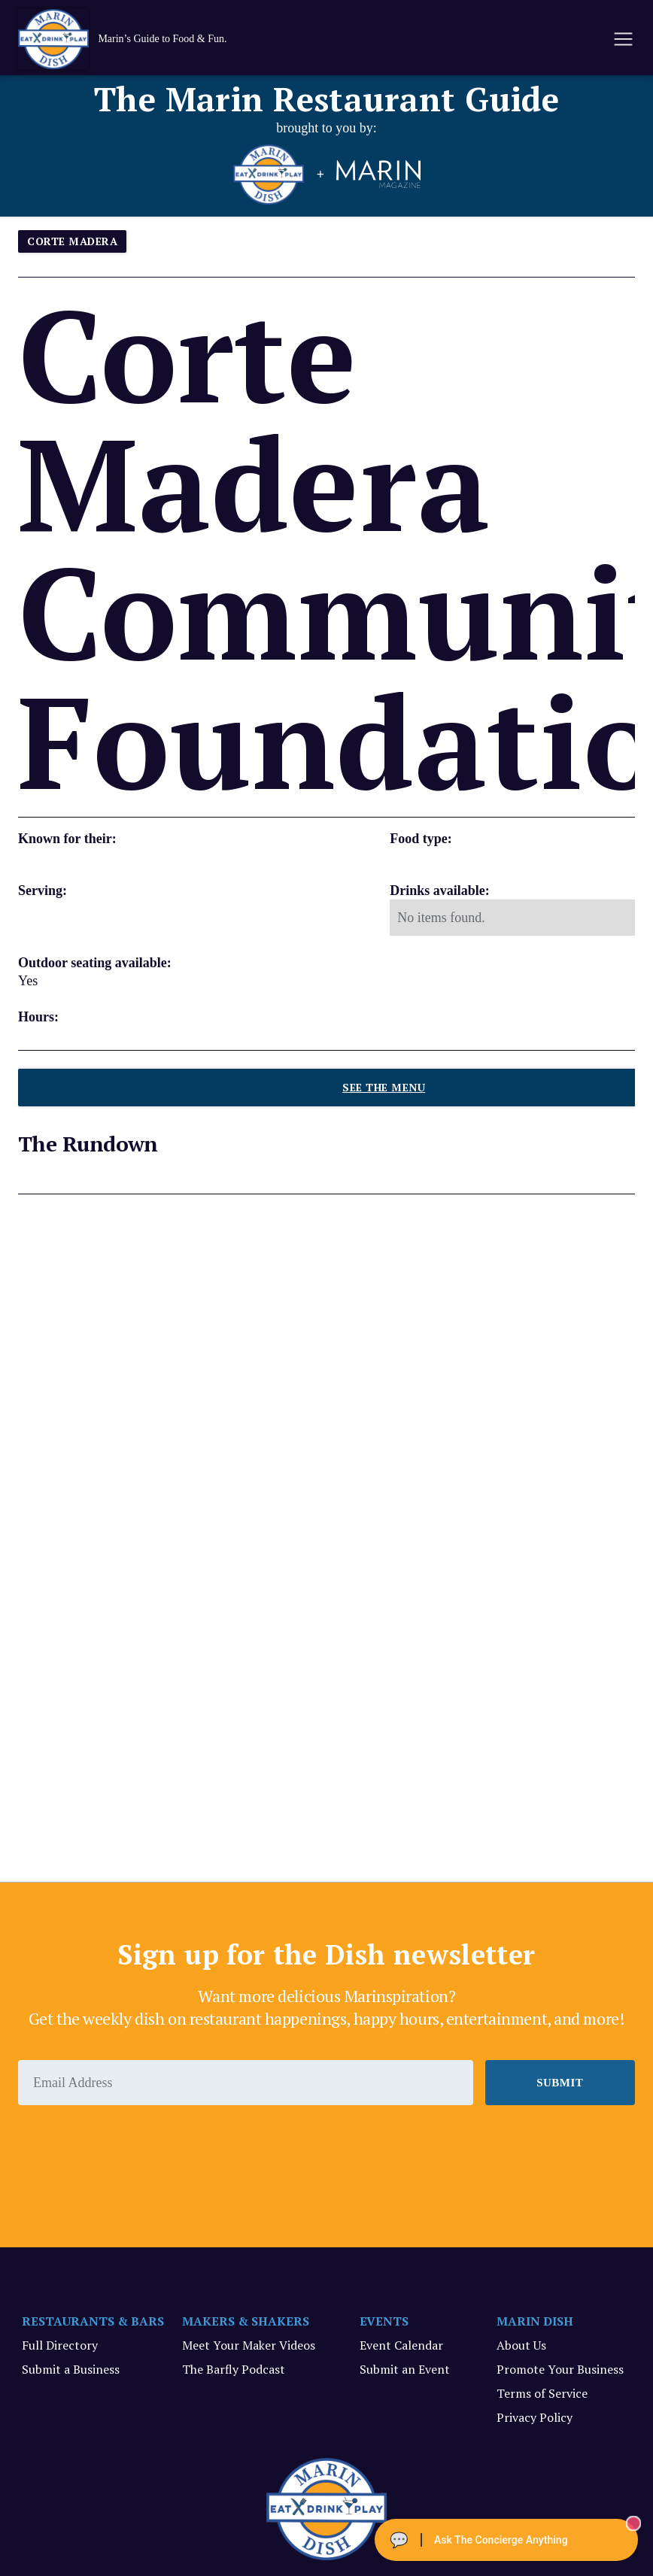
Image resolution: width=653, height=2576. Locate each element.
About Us (521, 2345)
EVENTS (384, 2321)
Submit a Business (71, 2369)
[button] (622, 39)
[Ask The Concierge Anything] (506, 2540)
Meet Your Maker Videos (248, 2345)
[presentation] (132, 2146)
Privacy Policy (535, 2417)
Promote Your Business (560, 2369)
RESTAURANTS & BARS (93, 2321)
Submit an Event (405, 2369)
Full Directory (60, 2345)
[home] (138, 39)
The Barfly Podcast (233, 2369)
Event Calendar (401, 2345)
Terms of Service (542, 2393)
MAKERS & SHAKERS (245, 2321)
